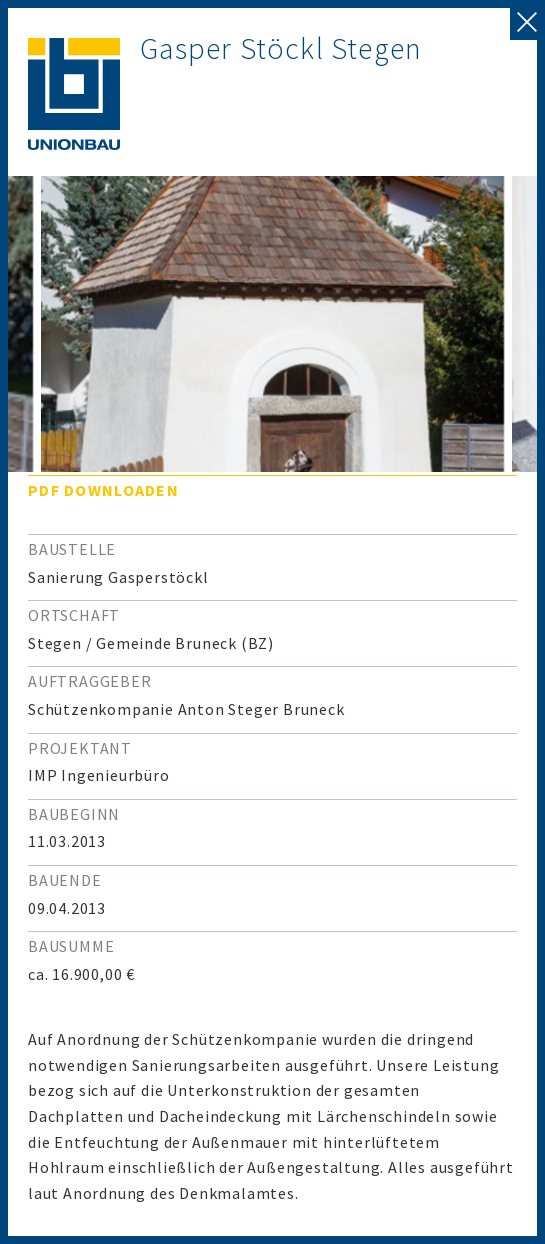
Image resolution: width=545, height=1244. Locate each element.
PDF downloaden (103, 490)
